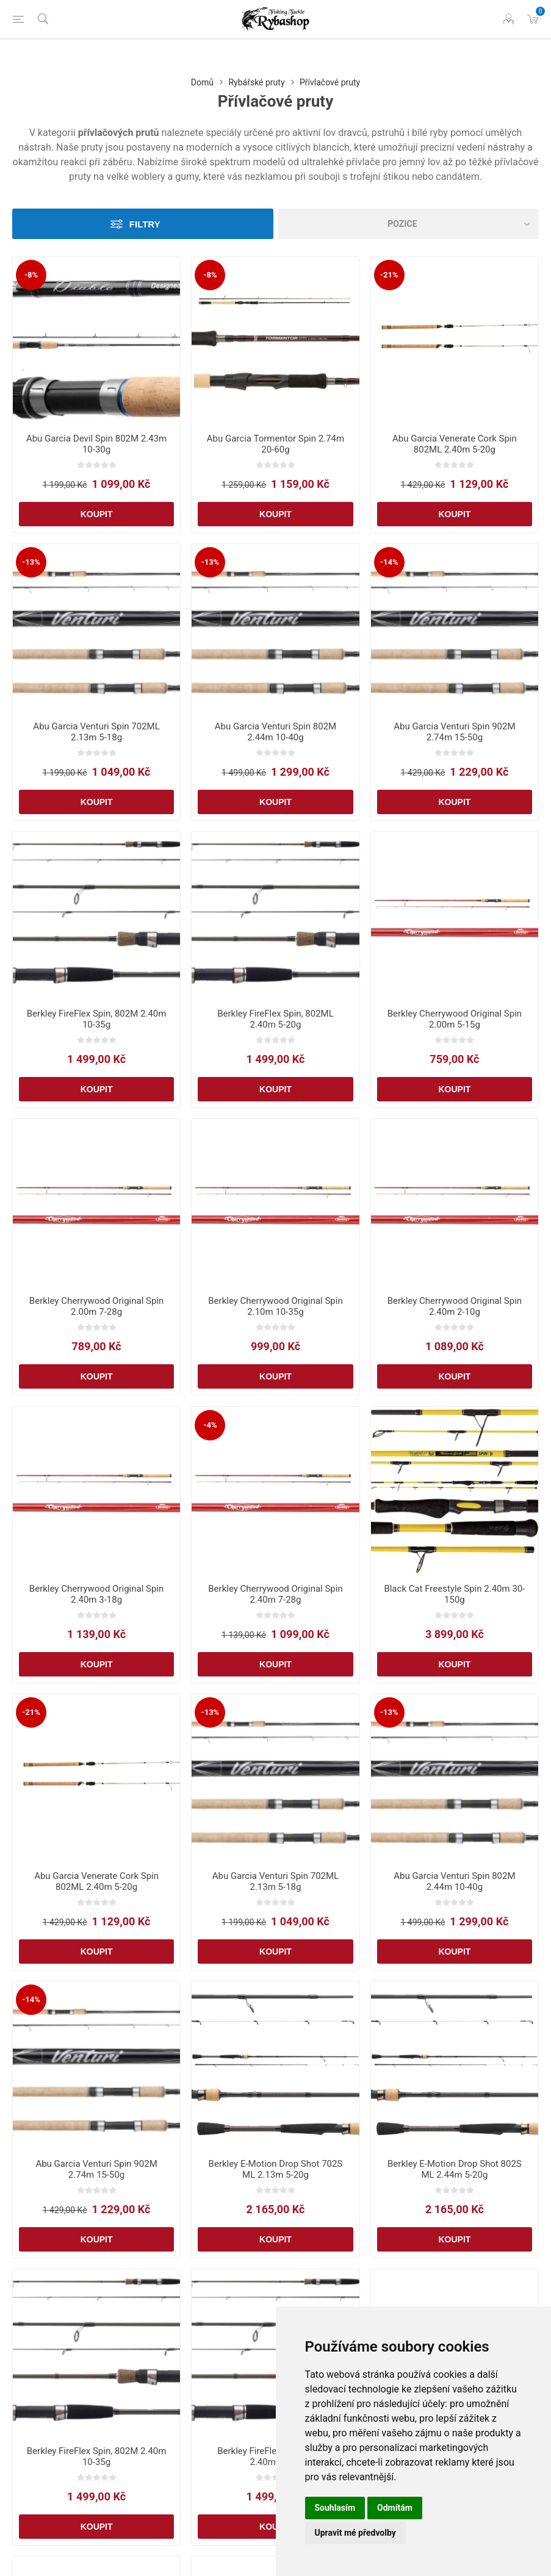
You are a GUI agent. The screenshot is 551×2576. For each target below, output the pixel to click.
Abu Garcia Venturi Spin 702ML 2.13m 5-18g (96, 732)
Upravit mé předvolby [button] (355, 2533)
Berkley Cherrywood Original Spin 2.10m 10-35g (275, 1306)
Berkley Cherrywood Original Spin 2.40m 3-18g (96, 1594)
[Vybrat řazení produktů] (408, 224)
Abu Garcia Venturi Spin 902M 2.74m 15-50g (454, 732)
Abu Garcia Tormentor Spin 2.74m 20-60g (275, 444)
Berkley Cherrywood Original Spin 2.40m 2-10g (454, 1306)
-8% (31, 274)
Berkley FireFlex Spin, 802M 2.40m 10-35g (97, 1019)
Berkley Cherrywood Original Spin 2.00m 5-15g (454, 1019)
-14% (389, 562)
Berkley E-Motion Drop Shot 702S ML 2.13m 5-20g (276, 2169)
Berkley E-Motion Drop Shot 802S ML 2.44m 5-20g (454, 2169)
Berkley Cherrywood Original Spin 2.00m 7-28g (96, 1306)
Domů (202, 82)
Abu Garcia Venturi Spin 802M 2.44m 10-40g (275, 732)
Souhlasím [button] (335, 2508)
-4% (210, 1424)
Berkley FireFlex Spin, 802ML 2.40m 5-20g (275, 1019)
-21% (389, 274)
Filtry (144, 224)
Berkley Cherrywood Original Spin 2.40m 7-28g (275, 1594)
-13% (31, 562)
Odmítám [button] (394, 2508)
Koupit (97, 514)
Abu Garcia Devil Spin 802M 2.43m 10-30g (96, 444)
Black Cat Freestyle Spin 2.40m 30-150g (454, 1594)
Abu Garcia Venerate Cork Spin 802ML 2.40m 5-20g (454, 444)
